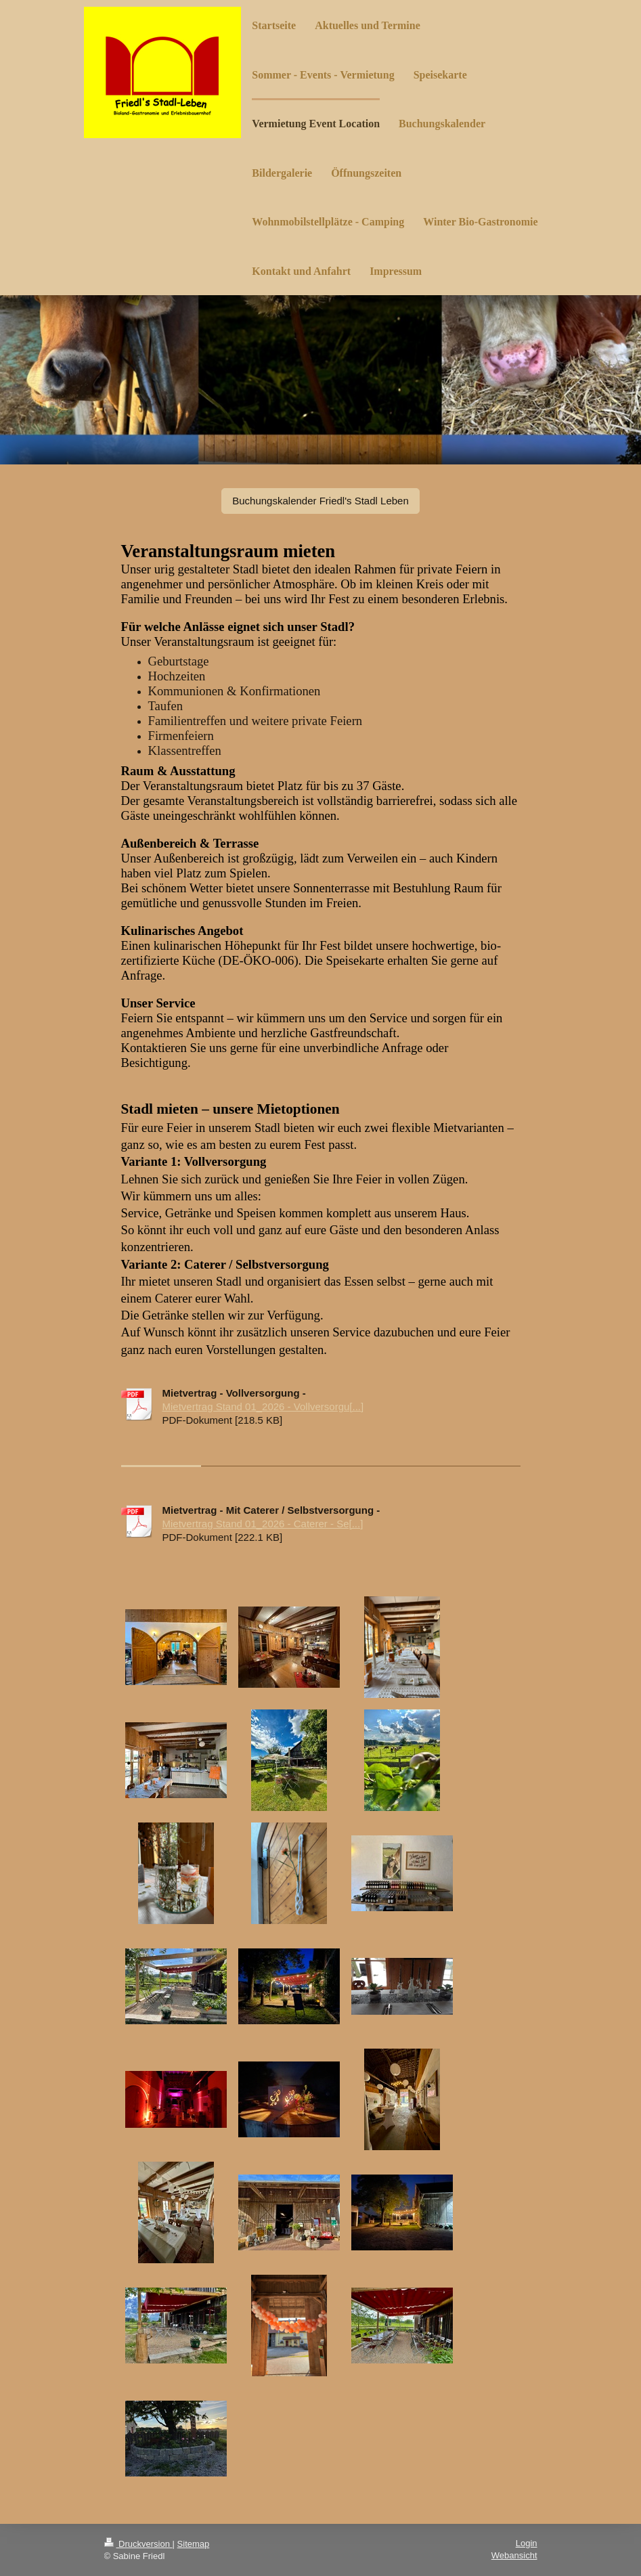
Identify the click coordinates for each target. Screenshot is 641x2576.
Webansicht (514, 2555)
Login (526, 2543)
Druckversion (138, 2544)
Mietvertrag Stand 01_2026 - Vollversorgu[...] (263, 1406)
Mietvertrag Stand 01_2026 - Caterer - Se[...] (262, 1523)
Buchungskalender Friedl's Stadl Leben (320, 500)
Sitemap (193, 2544)
